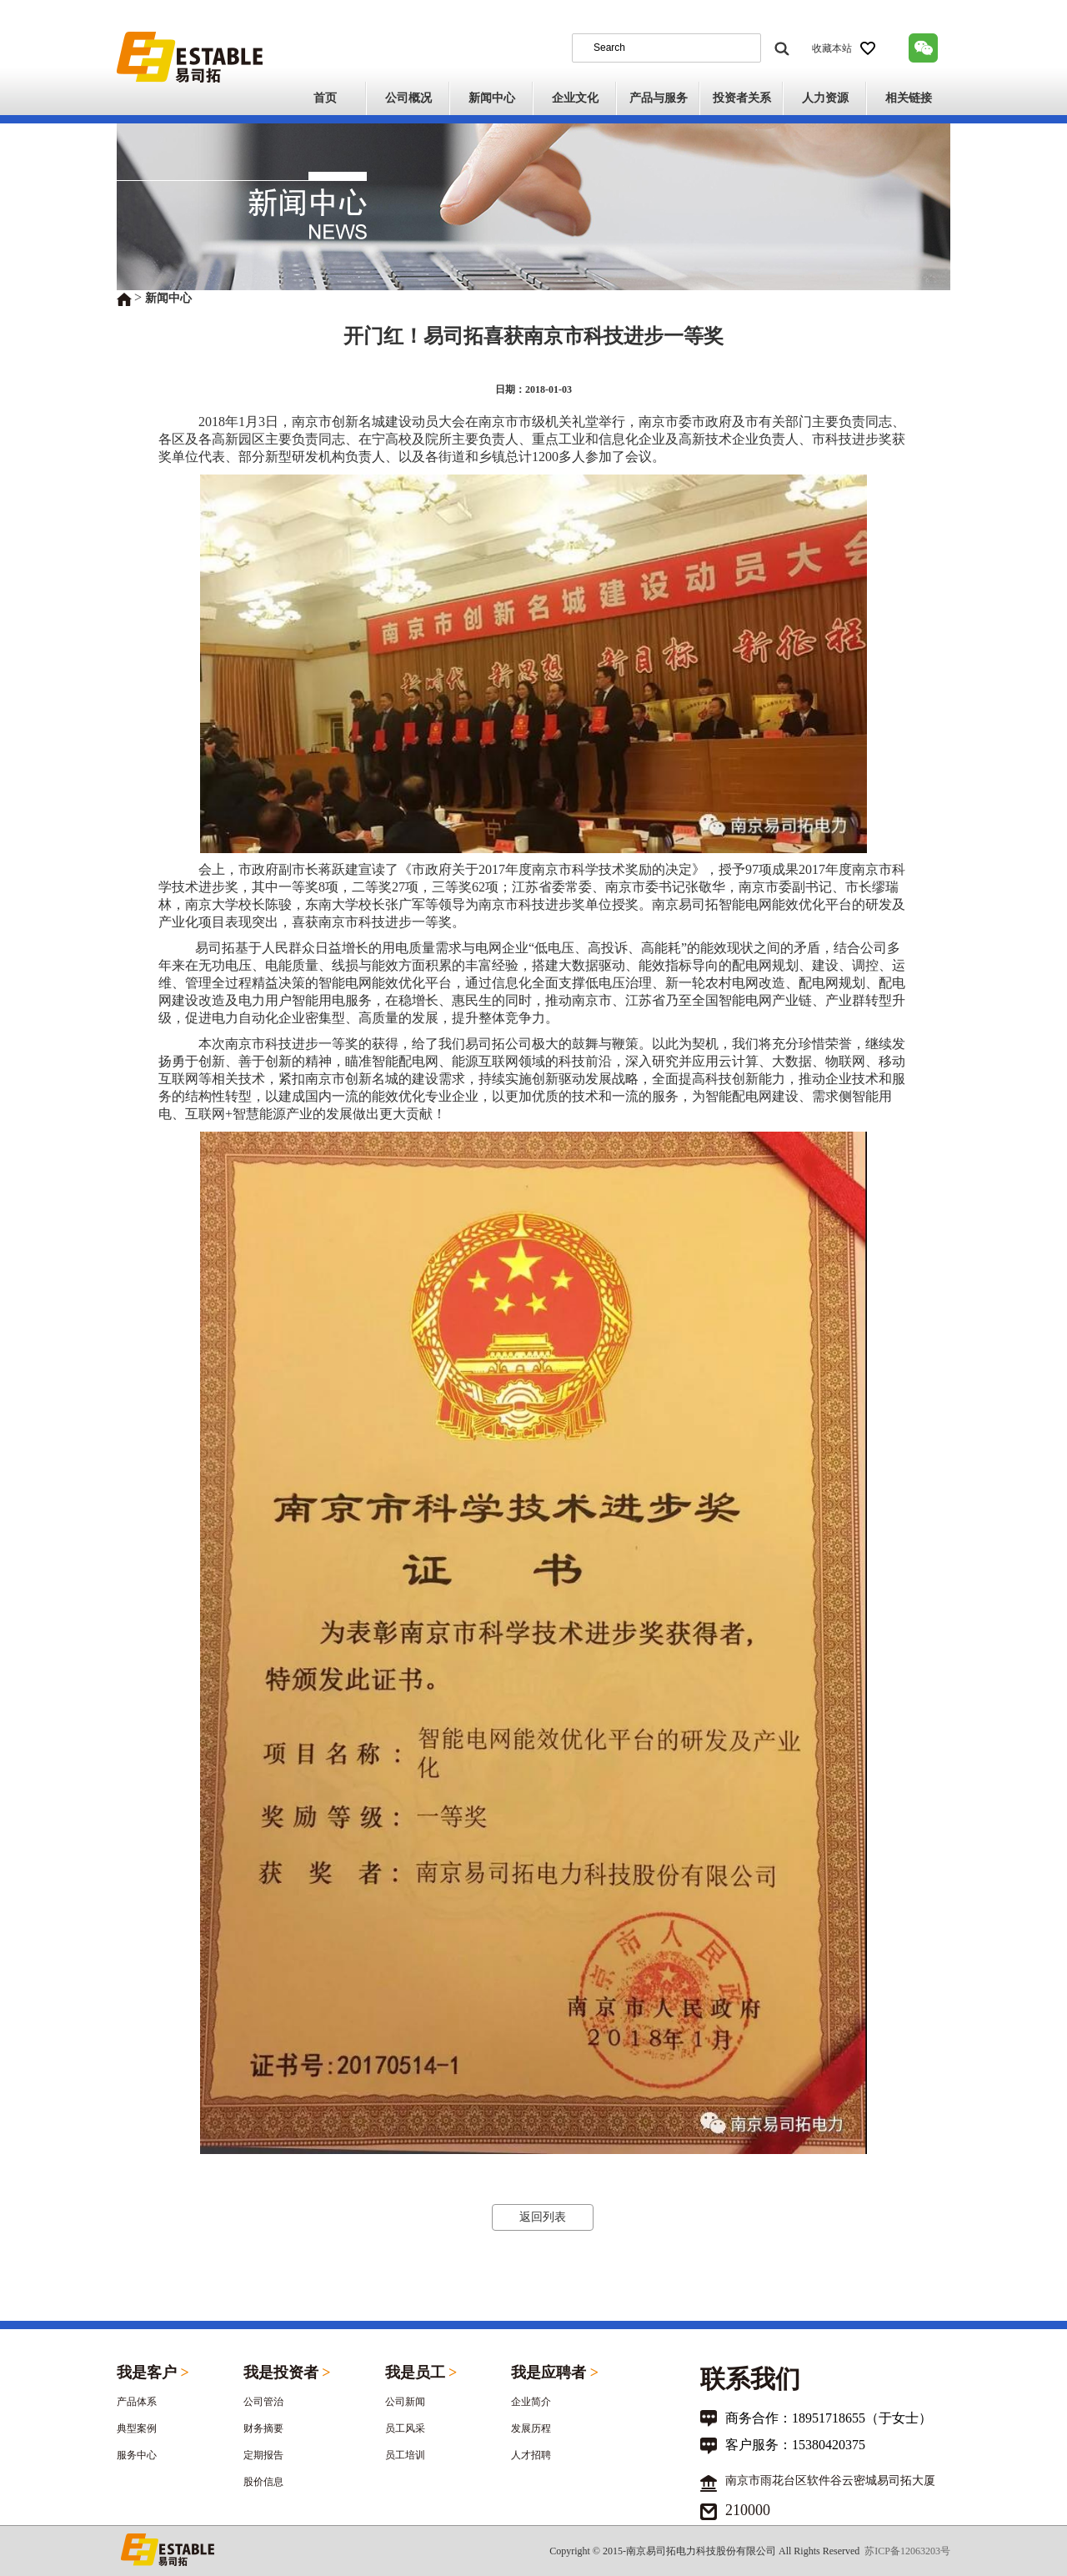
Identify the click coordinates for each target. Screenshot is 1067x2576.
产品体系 (137, 2402)
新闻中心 (491, 98)
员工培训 (405, 2455)
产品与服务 (658, 98)
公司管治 (263, 2402)
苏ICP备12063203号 (907, 2551)
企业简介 (531, 2402)
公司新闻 (405, 2402)
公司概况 (408, 98)
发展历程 (531, 2428)
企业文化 (575, 98)
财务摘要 (263, 2428)
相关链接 (908, 98)
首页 (325, 98)
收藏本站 (843, 48)
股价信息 (263, 2482)
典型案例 (137, 2428)
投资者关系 (742, 98)
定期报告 (263, 2455)
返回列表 (542, 2217)
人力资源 (825, 98)
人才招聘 (531, 2455)
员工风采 (405, 2428)
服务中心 (137, 2455)
